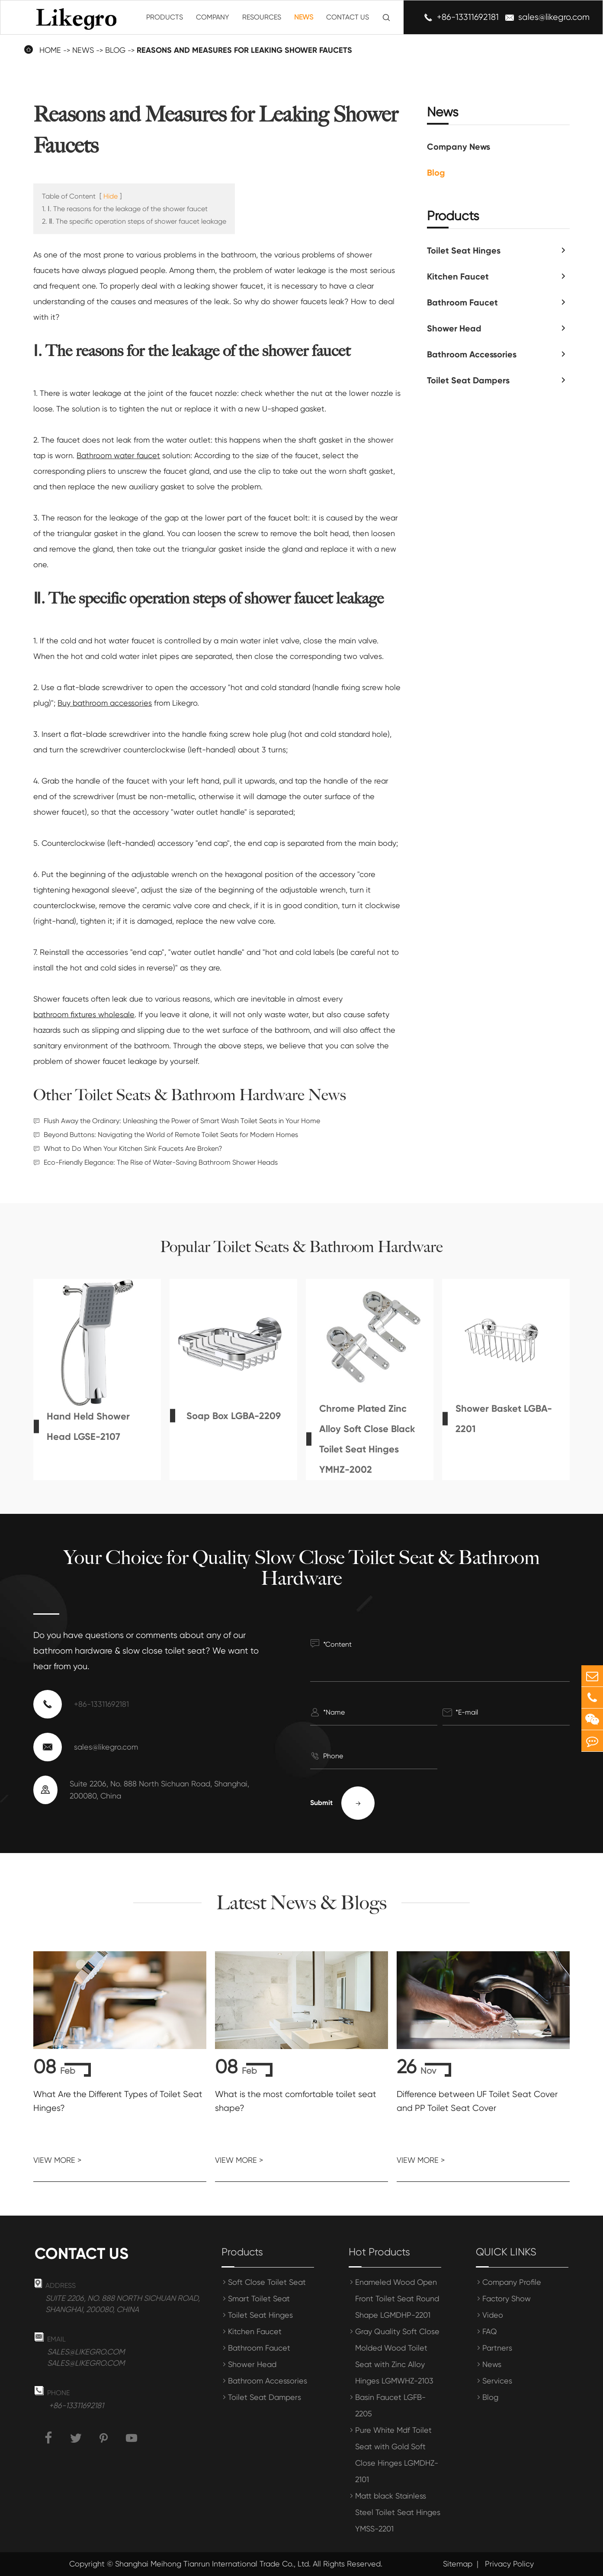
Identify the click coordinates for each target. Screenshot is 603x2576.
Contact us (81, 2253)
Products (164, 17)
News (303, 17)
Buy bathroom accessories (105, 702)
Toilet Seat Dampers (468, 380)
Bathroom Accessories (471, 354)
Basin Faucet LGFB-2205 (390, 2405)
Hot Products (379, 2252)
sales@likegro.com (554, 17)
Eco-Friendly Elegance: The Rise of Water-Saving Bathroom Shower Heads (161, 1162)
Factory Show (506, 2298)
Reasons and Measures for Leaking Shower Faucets (244, 50)
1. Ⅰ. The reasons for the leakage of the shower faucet (125, 209)
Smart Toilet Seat (259, 2298)
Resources (261, 17)
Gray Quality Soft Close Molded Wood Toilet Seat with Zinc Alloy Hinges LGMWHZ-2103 (397, 2356)
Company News (458, 146)
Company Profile (511, 2282)
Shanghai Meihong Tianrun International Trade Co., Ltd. (213, 2563)
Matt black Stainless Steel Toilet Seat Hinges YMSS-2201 (397, 2512)
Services (497, 2380)
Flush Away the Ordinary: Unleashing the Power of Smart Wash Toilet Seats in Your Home (182, 1121)
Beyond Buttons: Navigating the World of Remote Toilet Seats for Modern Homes (171, 1135)
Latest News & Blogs (301, 1902)
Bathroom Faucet (462, 302)
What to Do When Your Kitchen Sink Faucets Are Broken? (133, 1148)
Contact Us (347, 17)
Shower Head (454, 328)
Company (212, 17)
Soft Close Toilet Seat (267, 2282)
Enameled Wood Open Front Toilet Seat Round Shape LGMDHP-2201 (397, 2298)
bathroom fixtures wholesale (84, 1014)
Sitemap (457, 2563)
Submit (342, 1803)
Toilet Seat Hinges (463, 250)
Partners (497, 2347)
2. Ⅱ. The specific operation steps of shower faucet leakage (134, 221)
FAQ (489, 2331)
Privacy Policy (509, 2563)
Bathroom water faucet (118, 455)
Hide (110, 196)
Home (50, 50)
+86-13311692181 (468, 17)
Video (492, 2314)
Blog (115, 50)
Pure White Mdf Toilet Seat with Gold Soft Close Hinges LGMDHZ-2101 (396, 2454)
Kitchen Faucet (458, 276)
